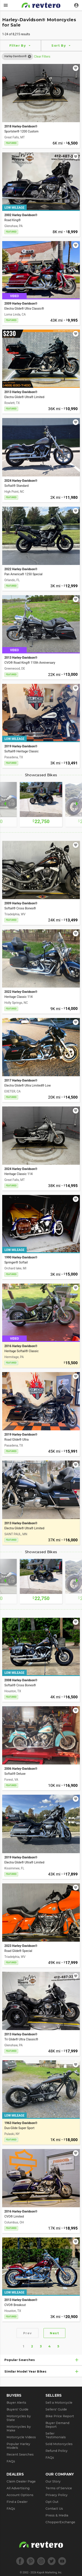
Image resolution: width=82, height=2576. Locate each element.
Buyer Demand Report (57, 2425)
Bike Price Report (59, 2416)
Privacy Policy (56, 2495)
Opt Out (51, 2502)
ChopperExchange (60, 2522)
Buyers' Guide (17, 2409)
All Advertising (18, 2488)
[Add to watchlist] (76, 68)
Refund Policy (56, 2451)
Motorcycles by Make (19, 2428)
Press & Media (56, 2515)
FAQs (11, 2461)
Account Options (20, 2495)
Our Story (53, 2481)
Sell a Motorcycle (58, 2403)
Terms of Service (58, 2488)
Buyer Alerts (16, 2403)
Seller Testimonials (55, 2435)
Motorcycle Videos (21, 2437)
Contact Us (54, 2509)
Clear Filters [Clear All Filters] (42, 56)
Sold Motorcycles (59, 2444)
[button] (15, 56)
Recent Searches (20, 2454)
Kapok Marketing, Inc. (49, 2566)
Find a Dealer (17, 2502)
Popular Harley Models (18, 2446)
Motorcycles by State (19, 2418)
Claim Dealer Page (21, 2481)
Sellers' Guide (56, 2409)
